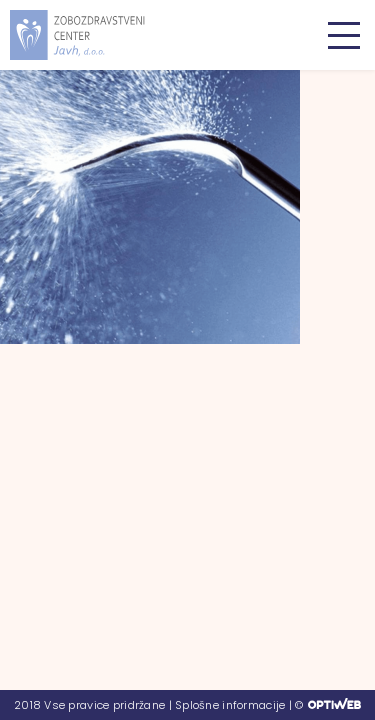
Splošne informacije (230, 705)
